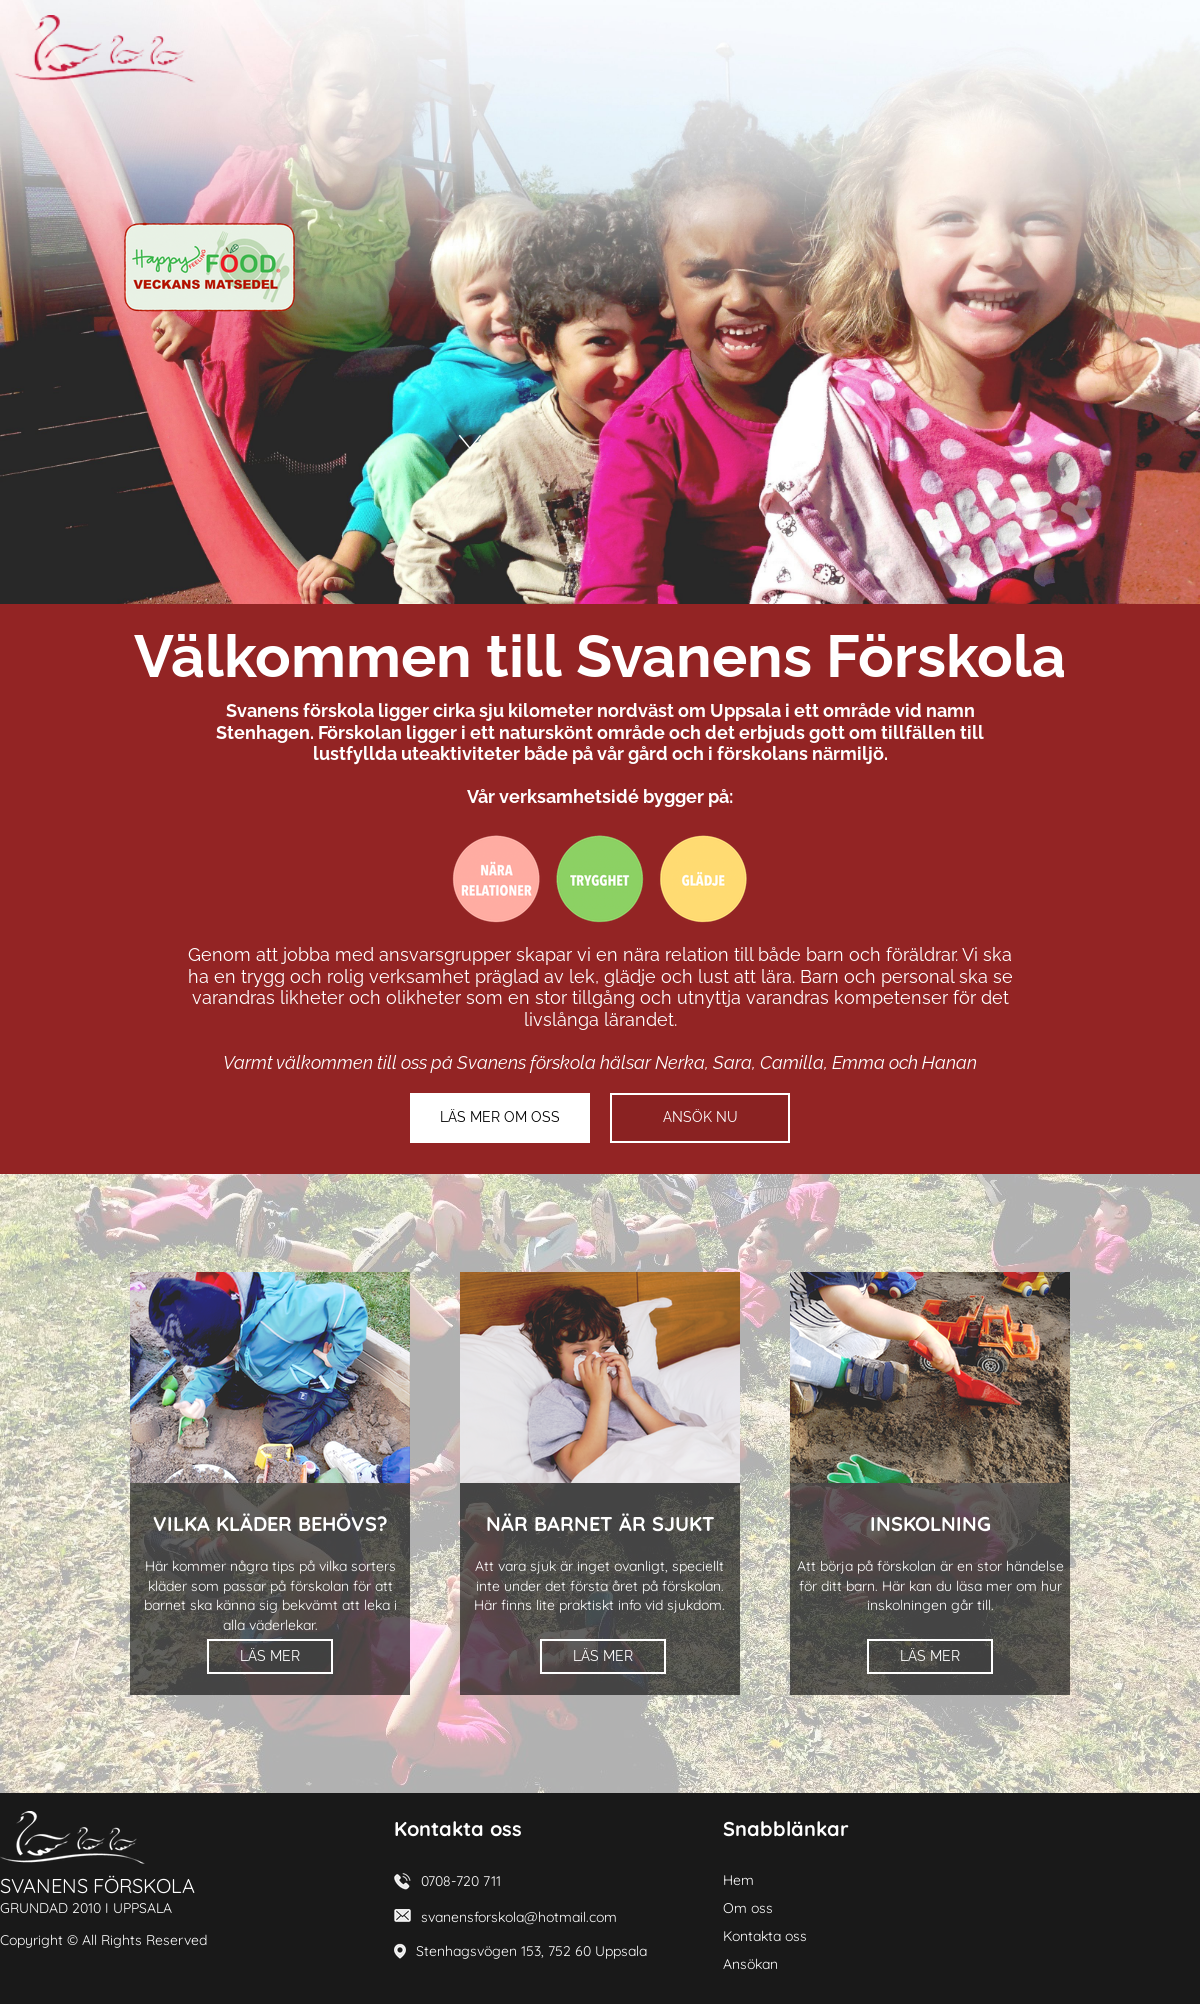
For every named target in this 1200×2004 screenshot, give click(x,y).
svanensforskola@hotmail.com (519, 1917)
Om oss (748, 1908)
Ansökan (750, 1964)
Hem (738, 1880)
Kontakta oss (765, 1936)
